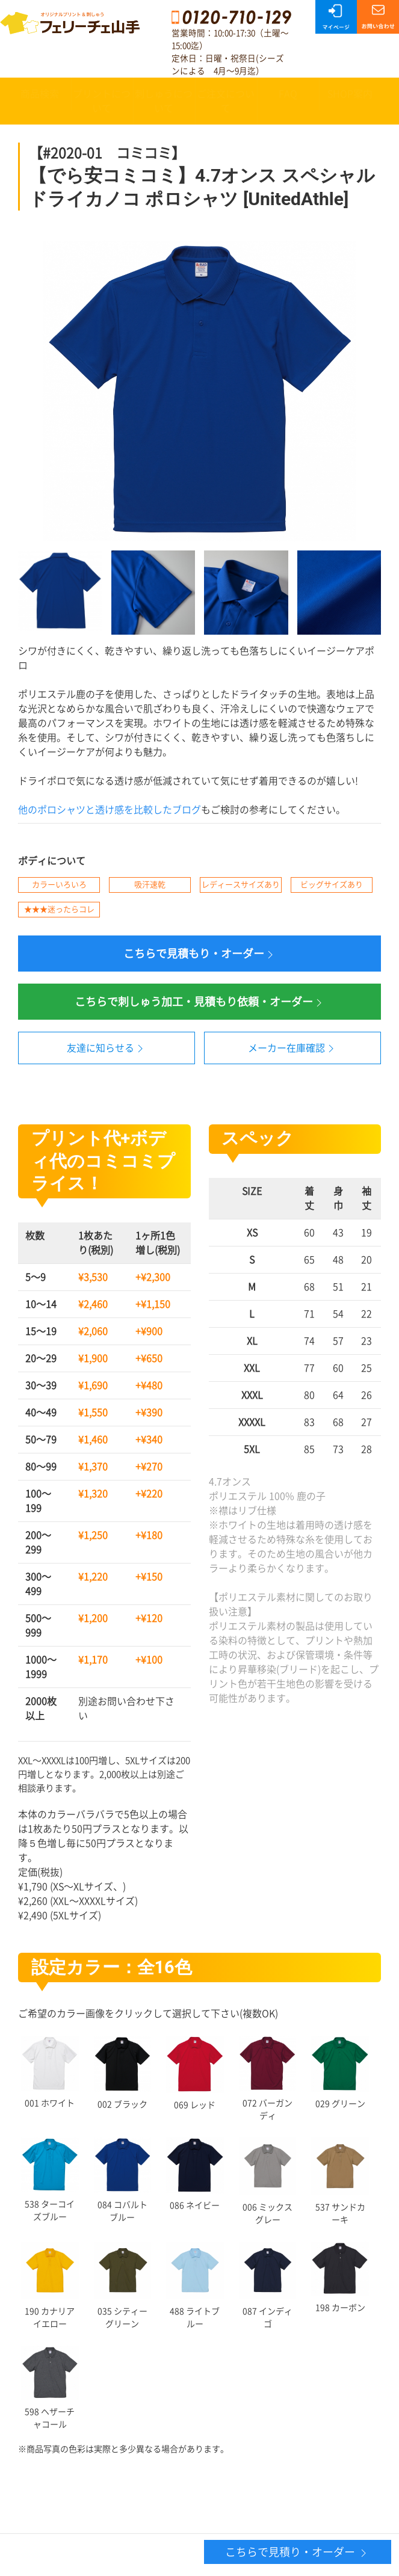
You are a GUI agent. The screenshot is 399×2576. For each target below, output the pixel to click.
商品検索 (39, 94)
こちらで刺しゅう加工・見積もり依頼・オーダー (200, 1002)
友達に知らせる (106, 1049)
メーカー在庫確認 (292, 1049)
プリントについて (102, 101)
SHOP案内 (350, 94)
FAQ (288, 94)
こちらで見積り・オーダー (297, 2553)
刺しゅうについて (164, 101)
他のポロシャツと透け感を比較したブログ (109, 810)
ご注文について (226, 101)
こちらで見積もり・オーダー (199, 954)
